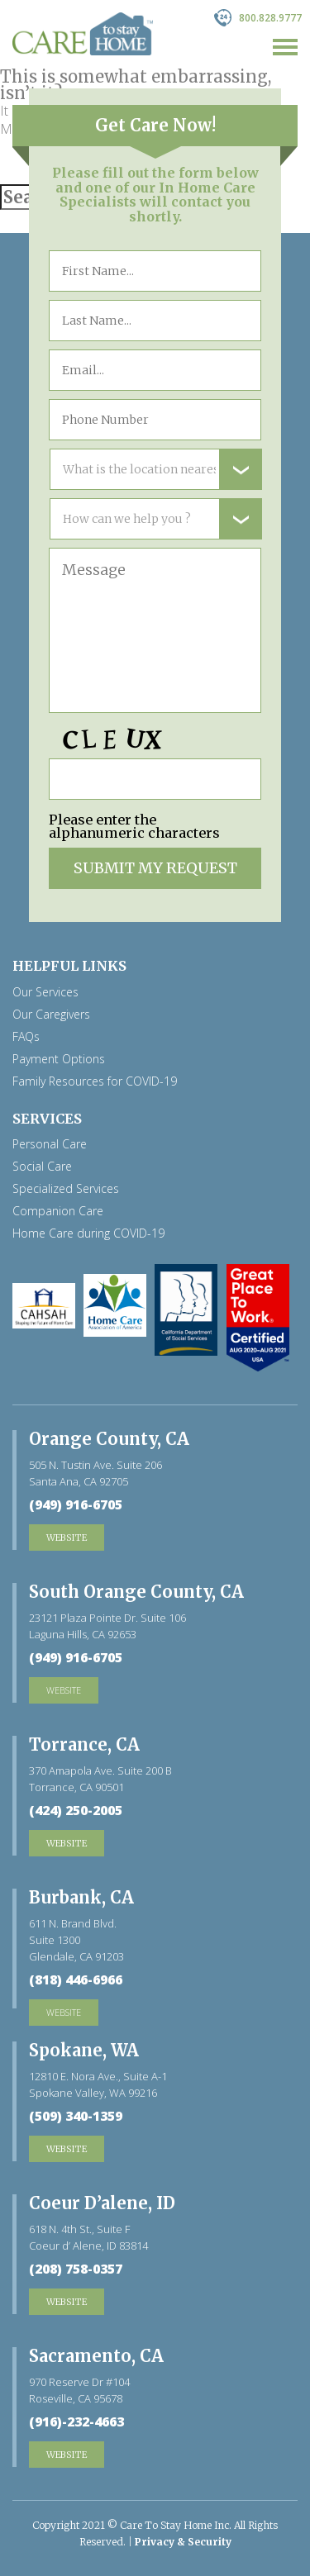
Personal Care (49, 1144)
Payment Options (58, 1059)
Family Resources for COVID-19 (94, 1081)
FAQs (26, 1037)
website (63, 1690)
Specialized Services (65, 1189)
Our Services (45, 992)
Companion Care (57, 1211)
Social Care (42, 1166)
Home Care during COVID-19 (88, 1233)
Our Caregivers (51, 1014)
